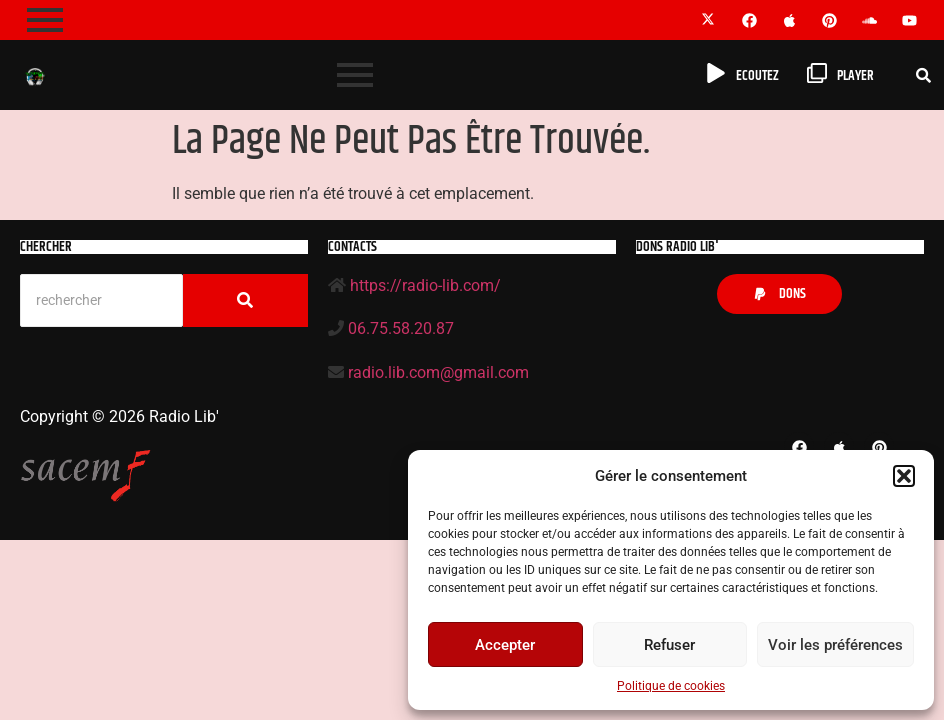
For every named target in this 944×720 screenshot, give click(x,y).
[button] (904, 476)
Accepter (505, 645)
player (855, 76)
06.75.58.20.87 (401, 328)
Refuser (669, 645)
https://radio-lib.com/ (425, 285)
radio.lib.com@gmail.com (438, 372)
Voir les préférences (835, 645)
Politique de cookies (671, 686)
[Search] (101, 300)
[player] (817, 74)
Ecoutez (757, 76)
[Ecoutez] (716, 74)
